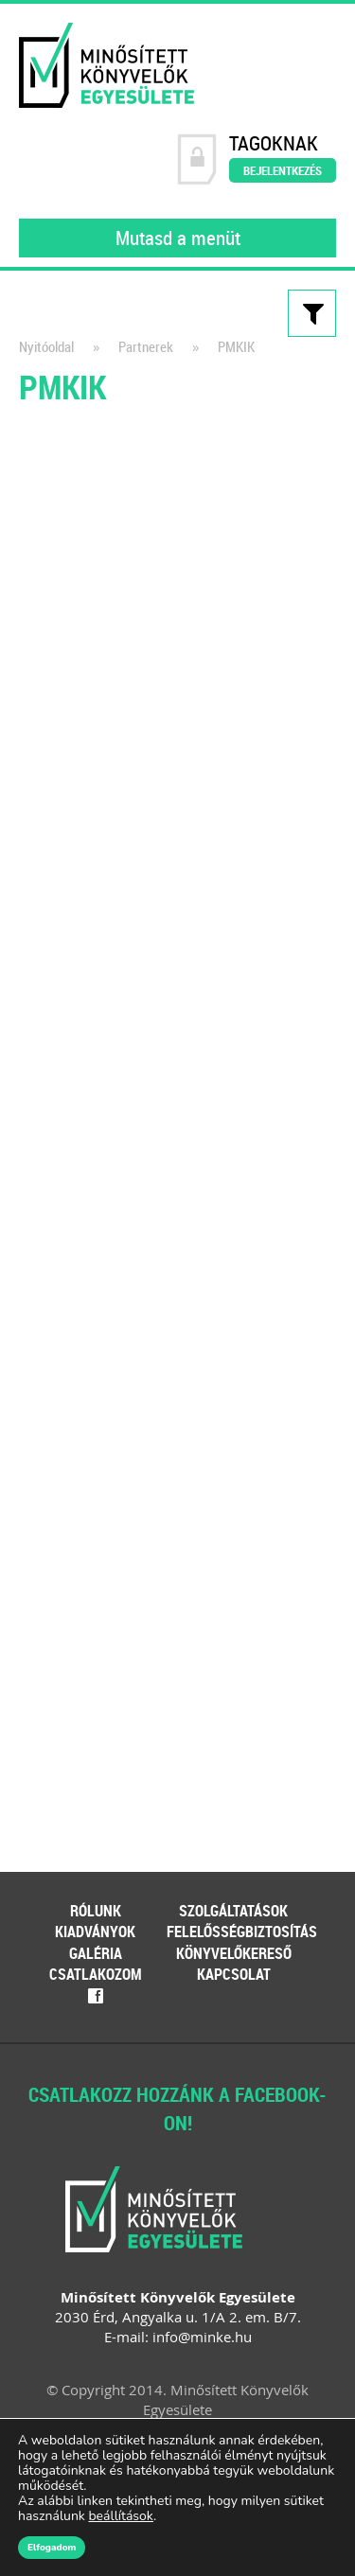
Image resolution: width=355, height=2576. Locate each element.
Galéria (95, 1953)
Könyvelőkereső (234, 1953)
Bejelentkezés (282, 170)
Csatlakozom (95, 1974)
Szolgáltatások (233, 1910)
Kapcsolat (234, 1974)
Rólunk (95, 1910)
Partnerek (145, 347)
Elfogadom (51, 2547)
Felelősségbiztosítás (242, 1931)
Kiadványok (95, 1931)
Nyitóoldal (46, 347)
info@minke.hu (202, 2336)
